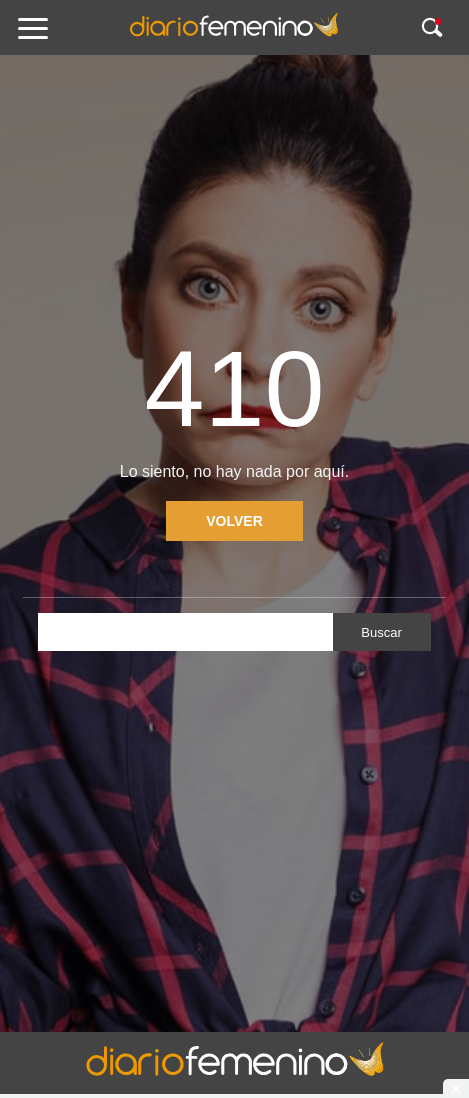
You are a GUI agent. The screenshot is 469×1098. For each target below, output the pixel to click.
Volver (234, 521)
